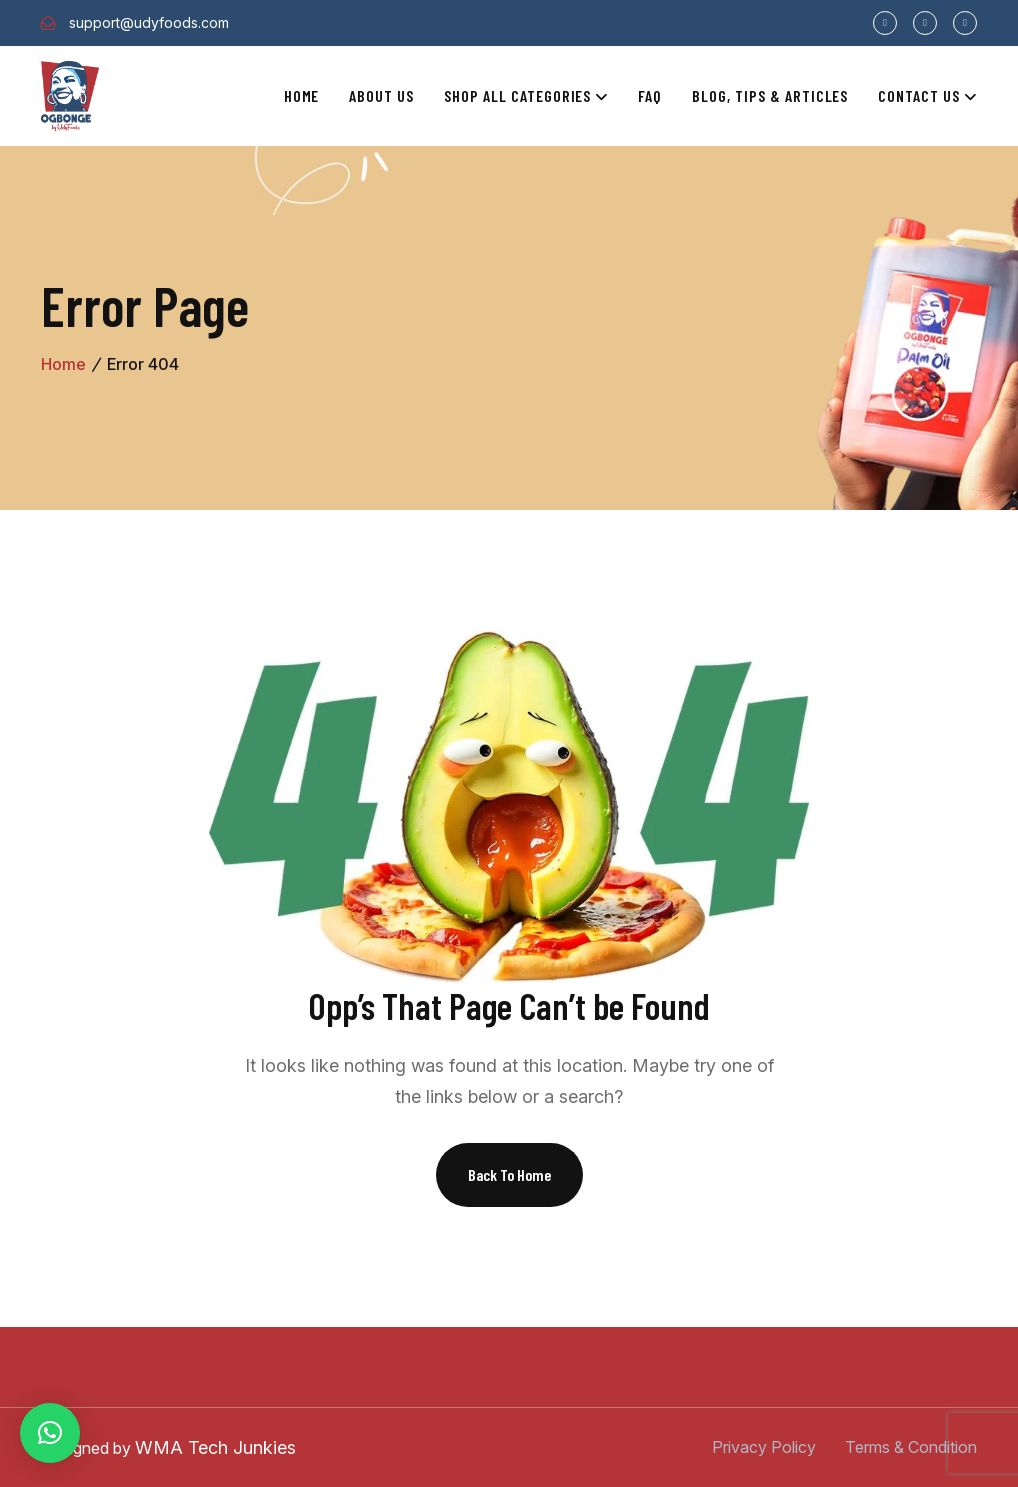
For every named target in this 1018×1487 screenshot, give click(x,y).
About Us (381, 95)
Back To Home (509, 1174)
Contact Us (919, 95)
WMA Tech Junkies (215, 1447)
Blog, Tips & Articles (770, 95)
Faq (650, 95)
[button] (50, 1433)
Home (302, 95)
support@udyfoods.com (149, 22)
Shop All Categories (517, 95)
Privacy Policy (764, 1447)
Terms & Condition (911, 1447)
